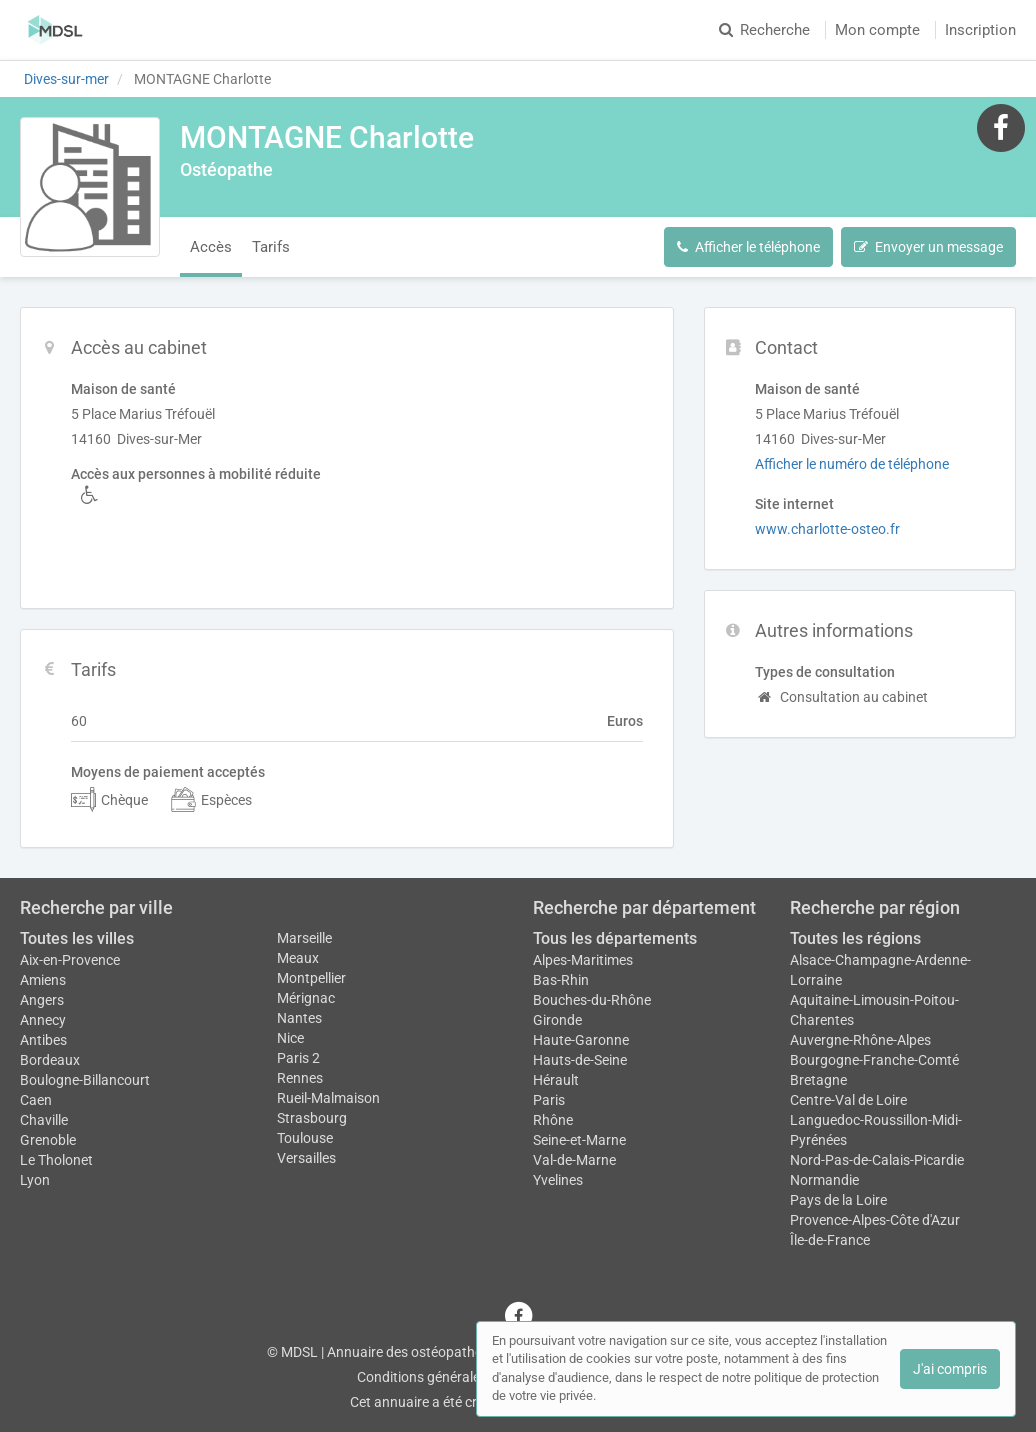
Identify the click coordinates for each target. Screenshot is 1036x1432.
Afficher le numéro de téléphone (852, 464)
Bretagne (818, 1080)
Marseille (304, 938)
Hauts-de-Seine (580, 1060)
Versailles (306, 1158)
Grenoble (48, 1140)
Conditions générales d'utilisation (459, 1377)
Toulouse (305, 1138)
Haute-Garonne (581, 1040)
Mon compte (877, 30)
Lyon (35, 1180)
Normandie (824, 1180)
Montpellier (311, 978)
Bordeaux (50, 1060)
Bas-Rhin (561, 980)
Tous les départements (615, 938)
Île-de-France (830, 1240)
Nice (290, 1038)
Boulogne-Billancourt (85, 1080)
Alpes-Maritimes (583, 960)
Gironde (557, 1020)
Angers (42, 1000)
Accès (211, 247)
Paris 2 (298, 1058)
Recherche (764, 30)
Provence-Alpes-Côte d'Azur (875, 1220)
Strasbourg (312, 1118)
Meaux (298, 958)
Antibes (43, 1040)
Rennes (300, 1078)
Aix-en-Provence (70, 960)
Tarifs (271, 247)
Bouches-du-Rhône (592, 1000)
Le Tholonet (56, 1160)
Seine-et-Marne (579, 1140)
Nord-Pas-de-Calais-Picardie (877, 1160)
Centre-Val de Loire (848, 1100)
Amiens (43, 980)
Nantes (299, 1018)
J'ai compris (950, 1369)
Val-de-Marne (574, 1160)
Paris (549, 1100)
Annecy (43, 1020)
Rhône (553, 1120)
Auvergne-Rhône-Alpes (860, 1040)
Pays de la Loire (838, 1200)
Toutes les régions (855, 938)
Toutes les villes (77, 938)
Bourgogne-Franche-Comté (874, 1060)
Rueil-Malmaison (328, 1098)
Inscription (980, 30)
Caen (36, 1100)
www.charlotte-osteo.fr (827, 529)
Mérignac (306, 998)
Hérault (556, 1080)
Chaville (44, 1120)
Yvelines (558, 1180)
